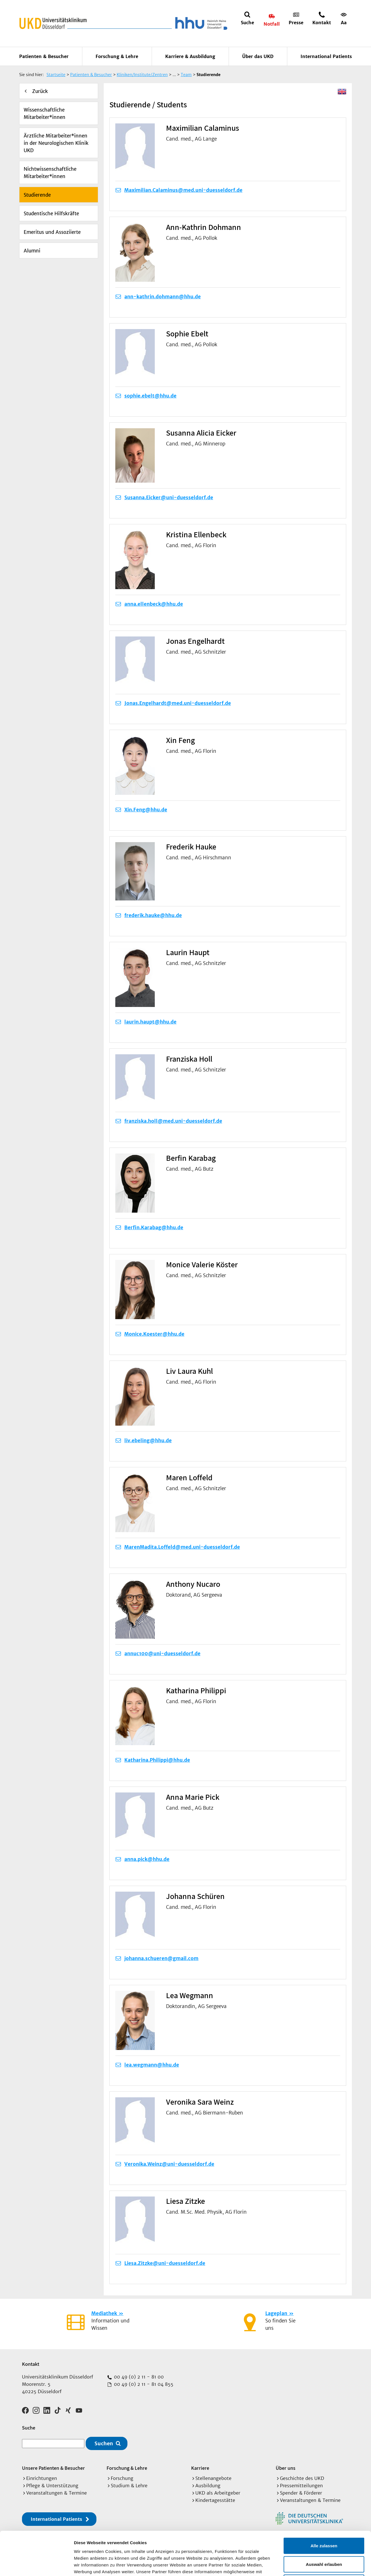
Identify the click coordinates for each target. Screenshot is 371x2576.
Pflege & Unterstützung (52, 2485)
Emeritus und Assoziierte (52, 232)
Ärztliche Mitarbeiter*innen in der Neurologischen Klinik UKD (56, 143)
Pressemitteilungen (301, 2485)
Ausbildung (207, 2485)
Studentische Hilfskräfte (51, 213)
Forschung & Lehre (117, 56)
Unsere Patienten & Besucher (53, 2468)
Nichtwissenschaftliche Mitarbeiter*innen (50, 172)
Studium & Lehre (129, 2485)
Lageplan (276, 2313)
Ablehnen (324, 2539)
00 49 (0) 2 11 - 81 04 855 (142, 2384)
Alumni (32, 251)
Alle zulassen (323, 2502)
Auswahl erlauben (324, 2520)
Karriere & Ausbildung (190, 56)
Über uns (285, 2468)
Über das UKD (257, 56)
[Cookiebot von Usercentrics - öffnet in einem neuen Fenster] (36, 2565)
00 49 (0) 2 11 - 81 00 (138, 2377)
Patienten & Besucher (44, 56)
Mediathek (104, 2313)
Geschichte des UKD (302, 2478)
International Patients (326, 56)
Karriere (200, 2468)
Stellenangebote (213, 2478)
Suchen (103, 2443)
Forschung (122, 2478)
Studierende (37, 195)
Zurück (40, 91)
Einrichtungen (41, 2478)
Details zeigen (300, 2564)
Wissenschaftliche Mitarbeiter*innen (44, 113)
